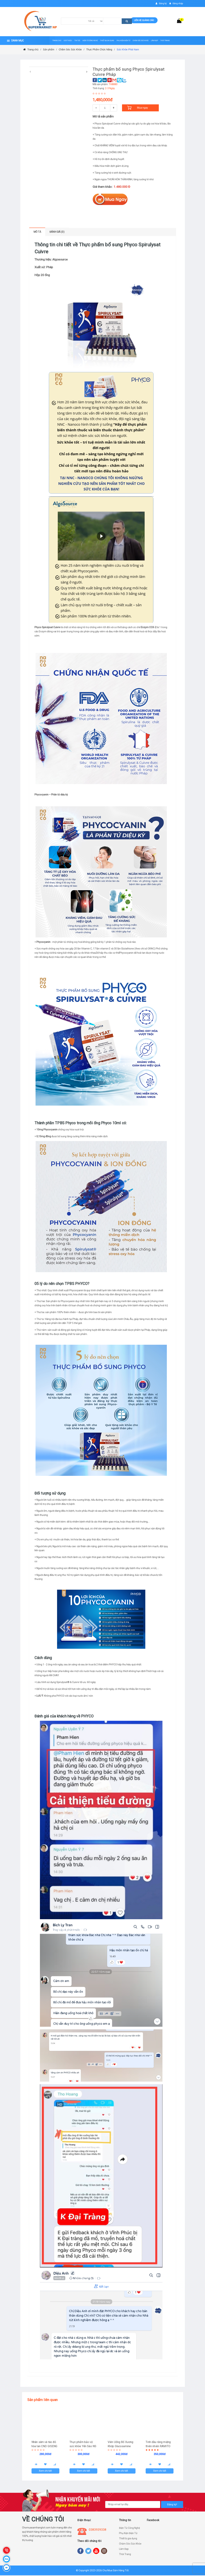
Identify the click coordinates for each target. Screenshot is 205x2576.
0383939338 (97, 2530)
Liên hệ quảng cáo (144, 20)
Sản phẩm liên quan (42, 2400)
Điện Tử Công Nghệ (129, 2528)
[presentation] (30, 72)
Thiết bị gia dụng (128, 2539)
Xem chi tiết (45, 2471)
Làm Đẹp (124, 2549)
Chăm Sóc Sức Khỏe (130, 2544)
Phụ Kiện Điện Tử (128, 2533)
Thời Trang (125, 2554)
